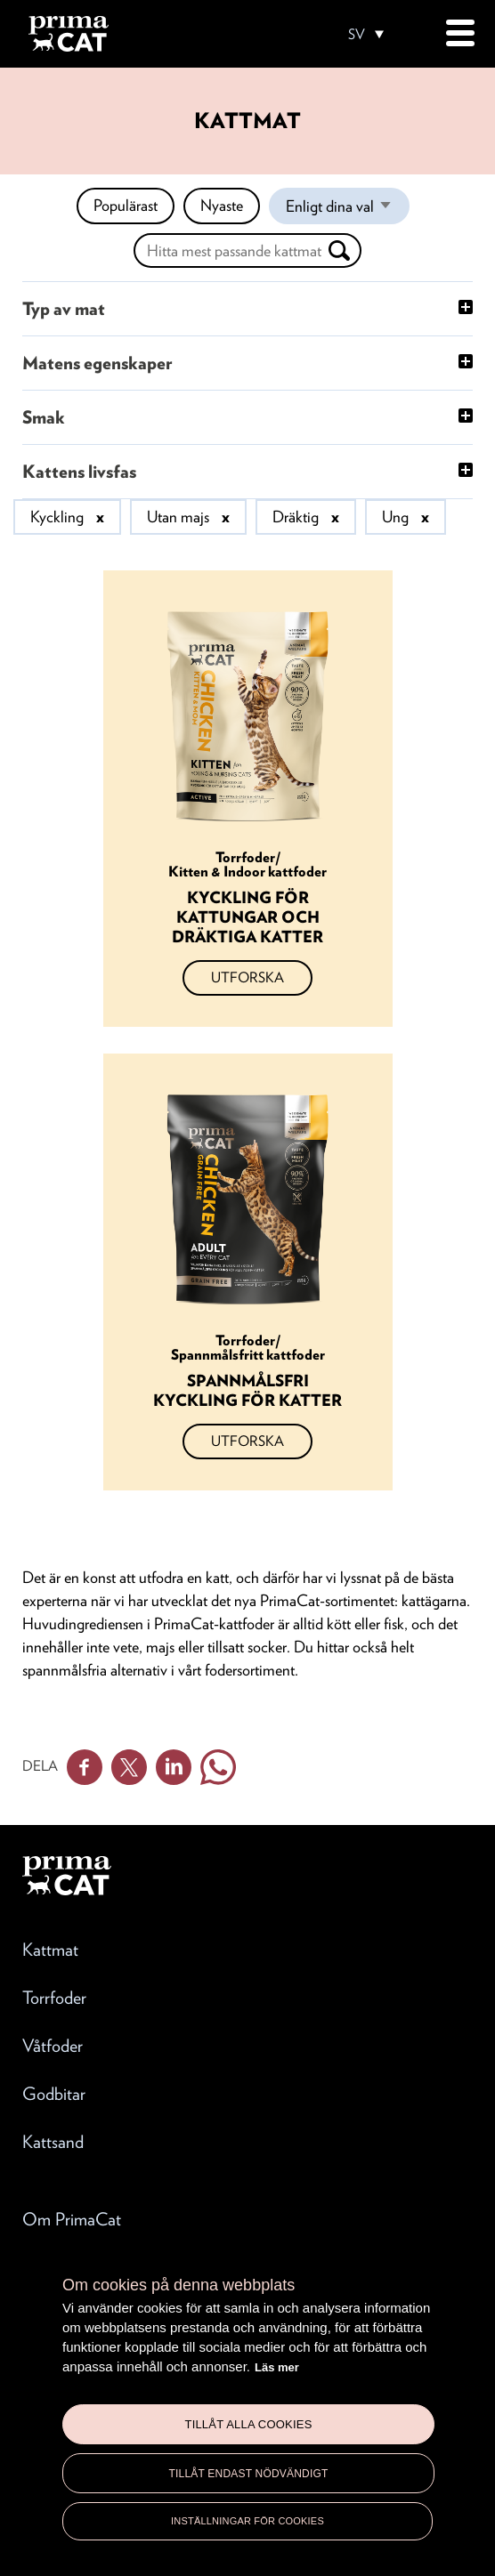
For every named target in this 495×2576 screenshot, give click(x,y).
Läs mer (277, 2367)
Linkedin (173, 1767)
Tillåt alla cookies (248, 2424)
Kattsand (53, 2141)
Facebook (84, 1767)
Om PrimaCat (71, 2219)
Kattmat (50, 1949)
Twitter (129, 1767)
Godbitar (53, 2093)
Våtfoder (52, 2045)
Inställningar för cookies (247, 2520)
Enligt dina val (348, 210)
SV (356, 35)
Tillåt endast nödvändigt (248, 2473)
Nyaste (221, 205)
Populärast (125, 205)
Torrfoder (54, 1997)
